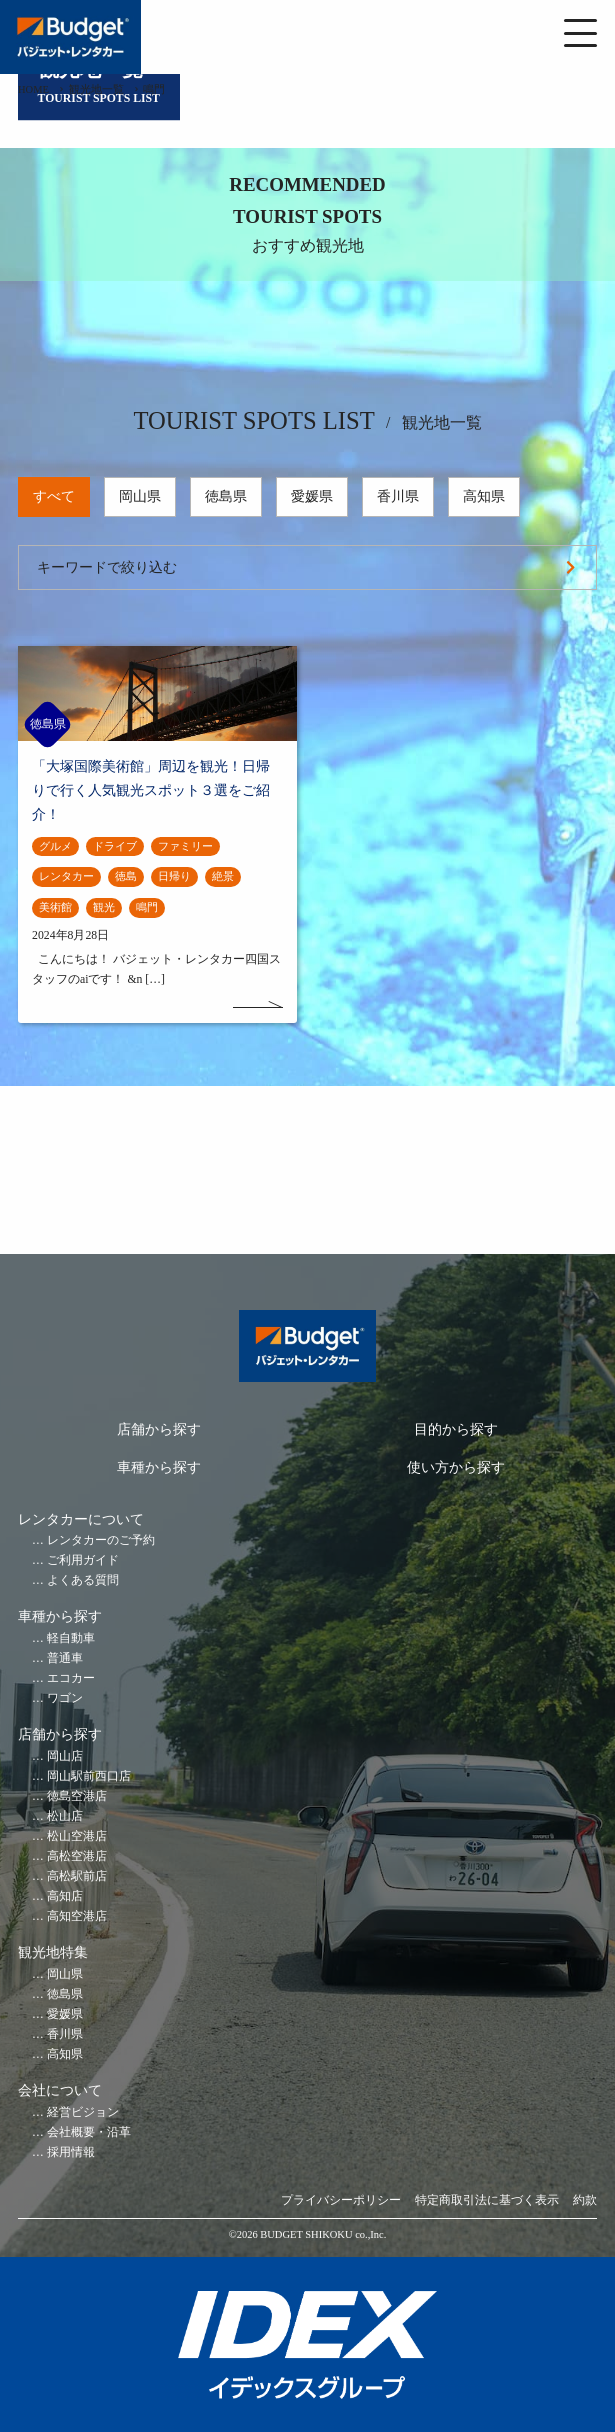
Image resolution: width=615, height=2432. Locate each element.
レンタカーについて (81, 1519)
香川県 (398, 496)
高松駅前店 (77, 1876)
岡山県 (140, 496)
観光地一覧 (96, 89)
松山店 (65, 1816)
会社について (60, 2090)
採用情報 (71, 2152)
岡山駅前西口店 (89, 1776)
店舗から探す (159, 1429)
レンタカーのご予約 (101, 1540)
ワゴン (65, 1698)
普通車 (65, 1658)
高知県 (484, 496)
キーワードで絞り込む (107, 567)
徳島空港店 (77, 1796)
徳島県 (226, 496)
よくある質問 (83, 1580)
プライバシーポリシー (341, 2200)
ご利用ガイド (83, 1560)
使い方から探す (456, 1467)
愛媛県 (312, 496)
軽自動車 (71, 1638)
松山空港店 (77, 1836)
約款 (585, 2200)
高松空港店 (77, 1856)
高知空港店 (77, 1916)
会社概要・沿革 (89, 2132)
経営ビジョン (83, 2112)
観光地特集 (53, 1952)
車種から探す (159, 1467)
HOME (33, 89)
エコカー (71, 1678)
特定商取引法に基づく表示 (487, 2200)
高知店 (65, 1896)
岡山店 (65, 1756)
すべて (54, 496)
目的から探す (456, 1429)
